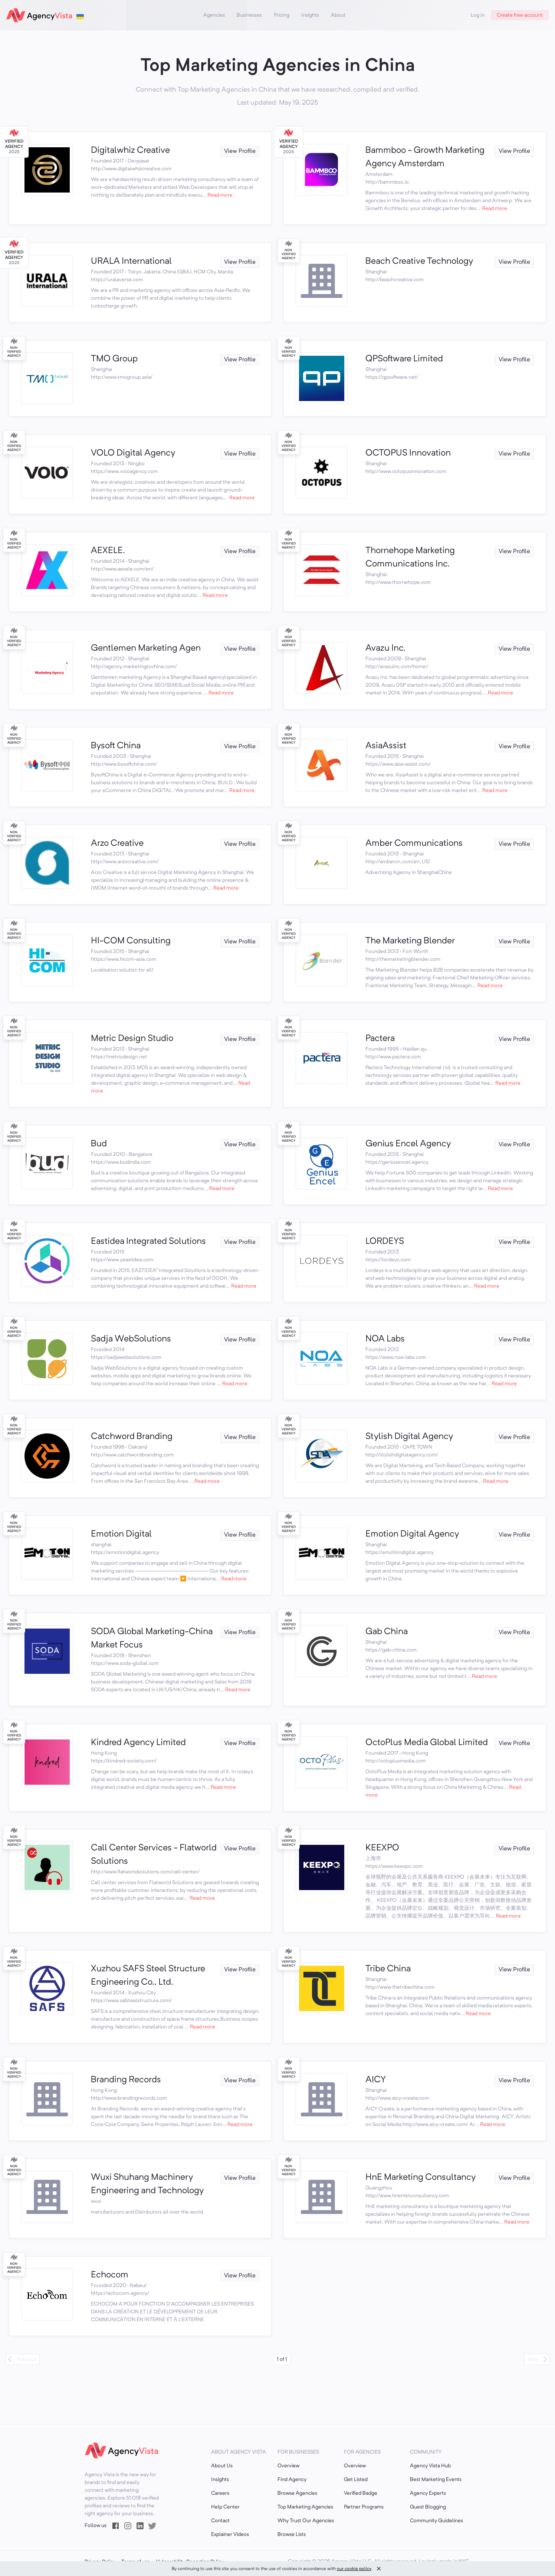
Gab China (386, 1631)
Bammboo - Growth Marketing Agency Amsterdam (425, 157)
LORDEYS (384, 1241)
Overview (288, 2465)
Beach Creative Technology (419, 261)
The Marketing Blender (410, 941)
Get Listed (356, 2479)
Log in (478, 15)
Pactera (380, 1038)
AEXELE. (108, 550)
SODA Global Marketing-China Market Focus (152, 1638)
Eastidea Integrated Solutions (148, 1241)
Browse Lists (292, 2534)
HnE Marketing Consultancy (420, 2177)
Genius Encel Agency (408, 1144)
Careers (220, 2493)
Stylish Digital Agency (409, 1436)
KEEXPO (382, 1848)
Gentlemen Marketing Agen (146, 648)
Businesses (249, 15)
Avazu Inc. (385, 648)
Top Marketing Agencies (305, 2507)
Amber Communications (414, 843)
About (338, 15)
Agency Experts (428, 2493)
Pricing (281, 15)
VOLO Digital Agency (133, 453)
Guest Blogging (428, 2507)
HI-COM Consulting (131, 941)
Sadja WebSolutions (131, 1339)
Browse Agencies (297, 2493)
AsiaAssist (385, 746)
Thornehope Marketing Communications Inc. (410, 557)
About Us (222, 2465)
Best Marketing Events (436, 2479)
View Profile (240, 151)
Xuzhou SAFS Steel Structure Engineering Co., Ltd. (148, 1976)
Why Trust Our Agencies (306, 2520)
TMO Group (114, 359)
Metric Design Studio (132, 1038)
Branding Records (126, 2080)
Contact (220, 2520)
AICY (375, 2080)
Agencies (214, 15)
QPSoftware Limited (404, 359)
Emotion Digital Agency (412, 1534)
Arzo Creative (117, 843)
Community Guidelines (436, 2520)
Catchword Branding (132, 1436)
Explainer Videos (230, 2534)
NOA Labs (385, 1339)
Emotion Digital (121, 1534)
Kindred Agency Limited (138, 1742)
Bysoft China (116, 746)
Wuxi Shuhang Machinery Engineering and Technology (147, 2184)
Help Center (225, 2507)
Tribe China (388, 1969)
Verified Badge (360, 2493)
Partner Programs (364, 2507)
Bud (99, 1144)
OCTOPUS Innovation (408, 453)
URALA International (131, 261)
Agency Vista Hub (430, 2465)
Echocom (109, 2275)
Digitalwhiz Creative (130, 150)
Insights (310, 15)
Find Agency (292, 2479)
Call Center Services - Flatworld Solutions (154, 1855)
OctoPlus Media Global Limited (426, 1742)
